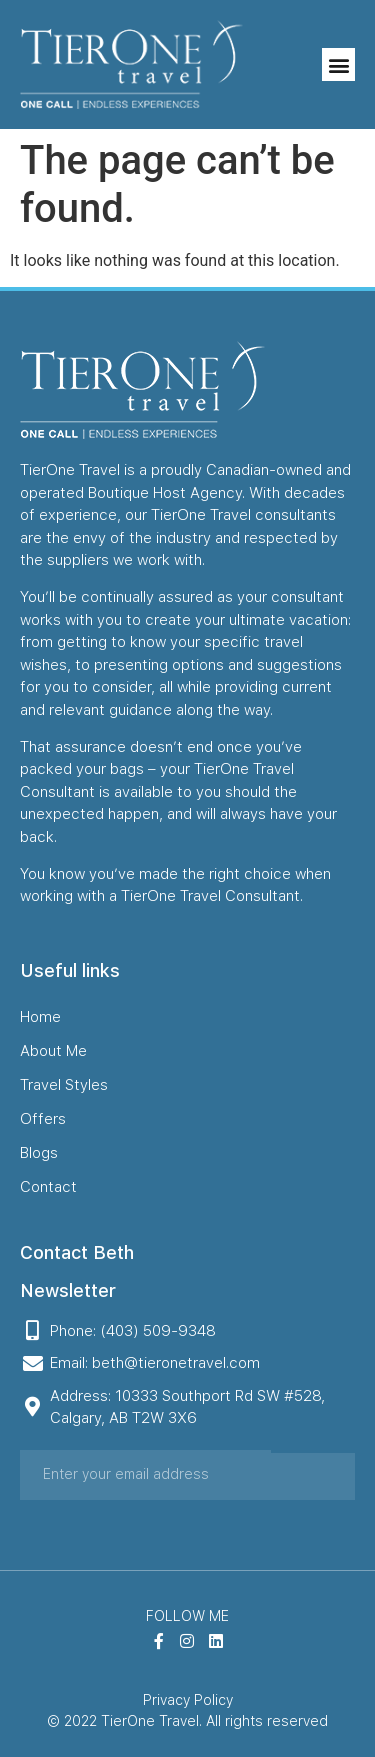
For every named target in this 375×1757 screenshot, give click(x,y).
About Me (53, 1051)
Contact (48, 1187)
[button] (338, 64)
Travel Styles (64, 1085)
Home (40, 1017)
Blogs (39, 1153)
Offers (43, 1119)
